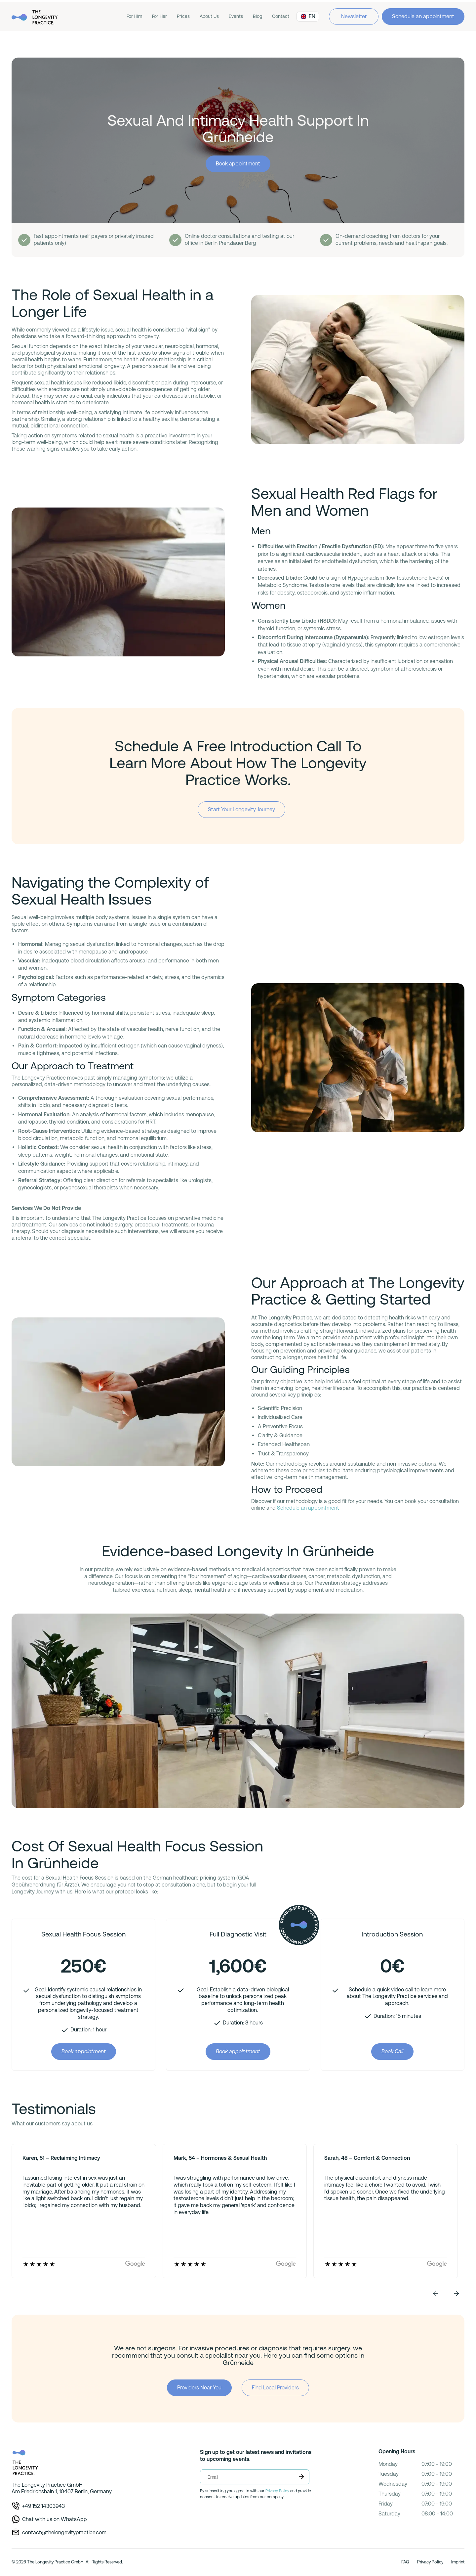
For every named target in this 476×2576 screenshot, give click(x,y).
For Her (159, 16)
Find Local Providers (275, 2387)
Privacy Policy (277, 2491)
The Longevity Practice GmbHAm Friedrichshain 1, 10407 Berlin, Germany (62, 2488)
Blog (257, 16)
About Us (209, 16)
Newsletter (354, 16)
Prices (183, 16)
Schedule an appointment (423, 16)
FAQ (405, 2561)
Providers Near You (199, 2387)
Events (236, 16)
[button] (435, 2293)
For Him (134, 16)
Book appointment (238, 163)
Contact (280, 16)
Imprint (457, 2561)
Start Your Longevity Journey (241, 809)
